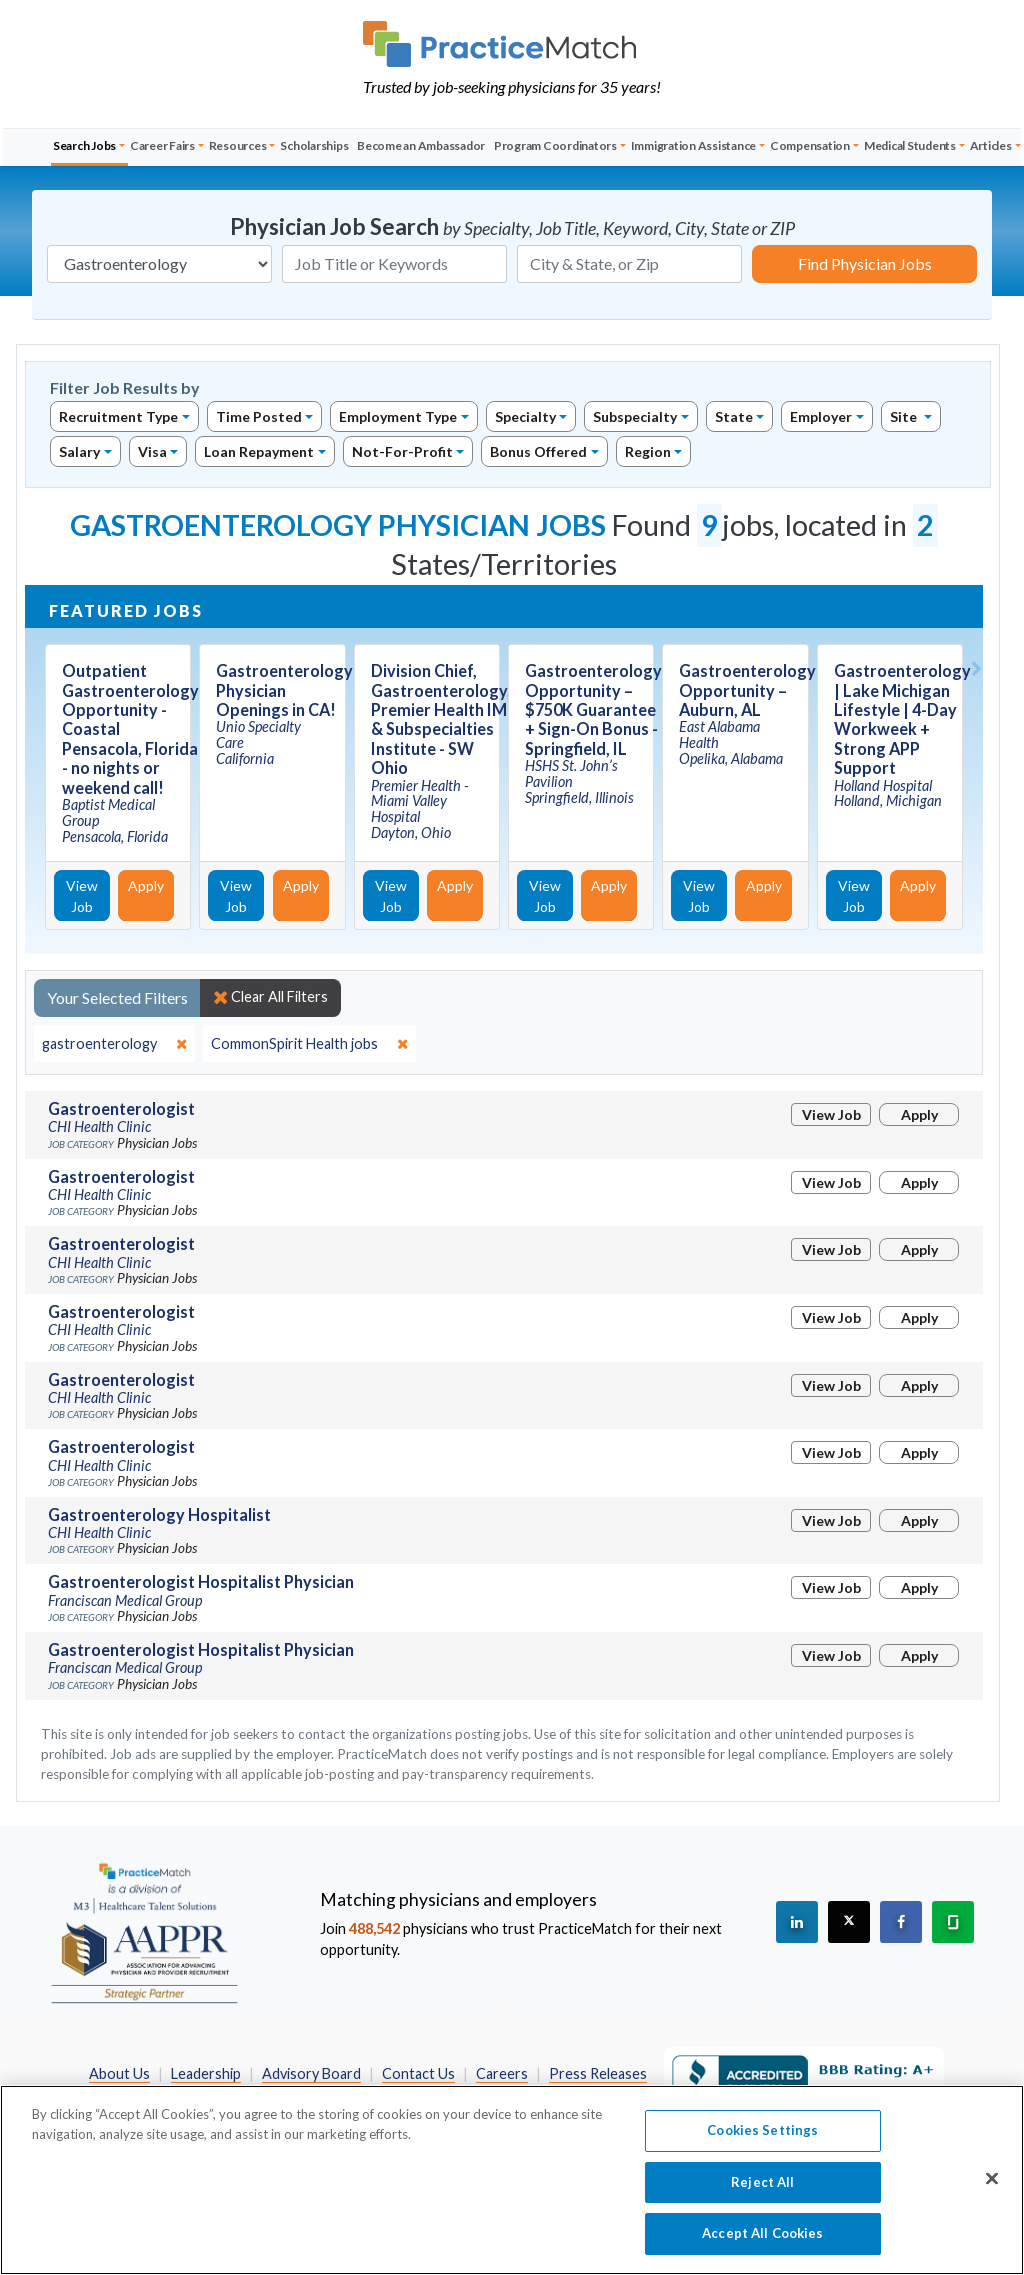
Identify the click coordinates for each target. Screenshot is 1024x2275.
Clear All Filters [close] (270, 997)
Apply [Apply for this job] (146, 885)
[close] (114, 1044)
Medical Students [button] (910, 145)
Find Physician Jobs (865, 263)
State (734, 416)
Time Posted (259, 416)
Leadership (206, 2073)
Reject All (762, 2200)
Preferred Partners (232, 2094)
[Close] (992, 2197)
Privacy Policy (361, 2094)
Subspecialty (635, 416)
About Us (119, 2073)
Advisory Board (311, 2073)
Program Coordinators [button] (555, 145)
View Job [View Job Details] (82, 896)
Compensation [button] (810, 145)
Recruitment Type (118, 416)
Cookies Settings (762, 2148)
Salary (79, 451)
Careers (502, 2073)
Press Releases (598, 2073)
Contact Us (418, 2073)
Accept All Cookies (762, 2252)
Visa (152, 451)
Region (648, 451)
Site (905, 416)
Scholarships (314, 145)
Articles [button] (991, 145)
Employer (821, 416)
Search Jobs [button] (84, 145)
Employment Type (398, 416)
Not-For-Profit (402, 451)
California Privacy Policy (504, 2094)
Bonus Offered (538, 451)
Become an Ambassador (421, 145)
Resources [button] (238, 145)
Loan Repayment (259, 451)
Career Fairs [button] (162, 145)
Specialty (525, 416)
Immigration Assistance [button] (694, 145)
